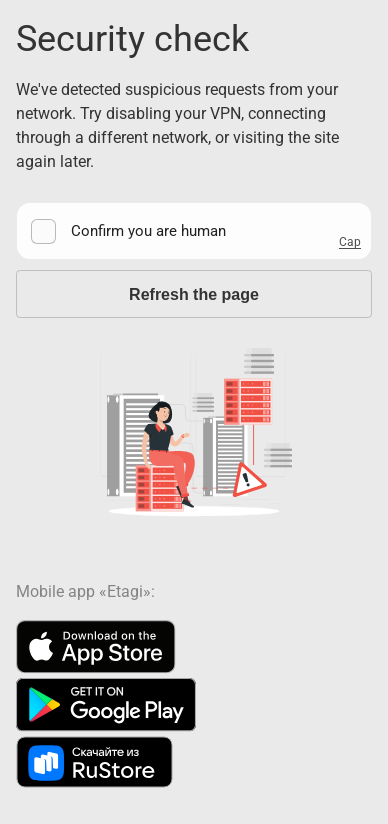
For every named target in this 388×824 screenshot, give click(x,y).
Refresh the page (194, 294)
